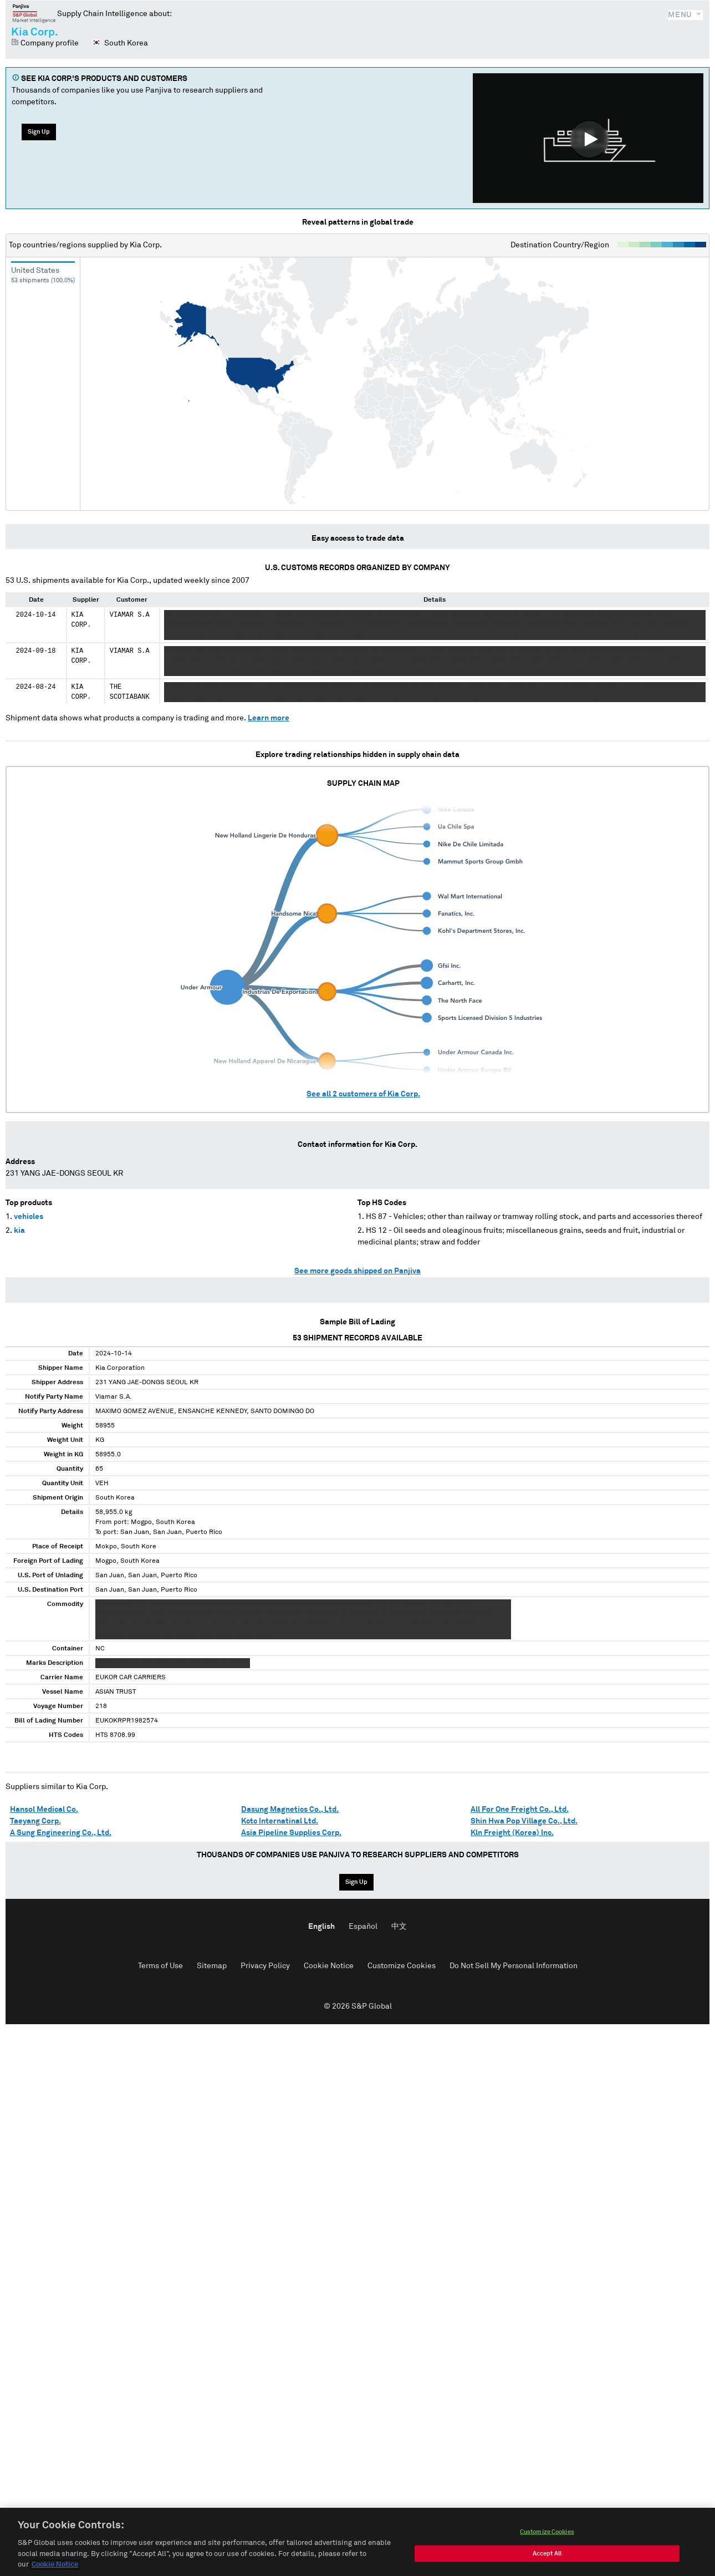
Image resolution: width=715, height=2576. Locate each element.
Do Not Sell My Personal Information (514, 1966)
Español (363, 1926)
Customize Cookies (401, 1966)
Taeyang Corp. (35, 1821)
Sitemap (212, 1966)
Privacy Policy (265, 1966)
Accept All (547, 2556)
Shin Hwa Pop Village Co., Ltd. (524, 1821)
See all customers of (363, 1094)
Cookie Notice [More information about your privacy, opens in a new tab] (55, 2567)
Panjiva (34, 13)
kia (19, 1230)
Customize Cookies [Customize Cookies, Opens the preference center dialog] (547, 2534)
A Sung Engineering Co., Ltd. (60, 1833)
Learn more (268, 718)
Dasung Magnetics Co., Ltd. (290, 1809)
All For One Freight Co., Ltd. (520, 1809)
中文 (399, 1926)
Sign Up (39, 132)
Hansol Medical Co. (44, 1809)
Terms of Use (160, 1966)
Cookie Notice (329, 1966)
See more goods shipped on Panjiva (357, 1271)
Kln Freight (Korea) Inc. (512, 1833)
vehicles (28, 1217)
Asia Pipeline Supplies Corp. (291, 1833)
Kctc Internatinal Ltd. (279, 1821)
